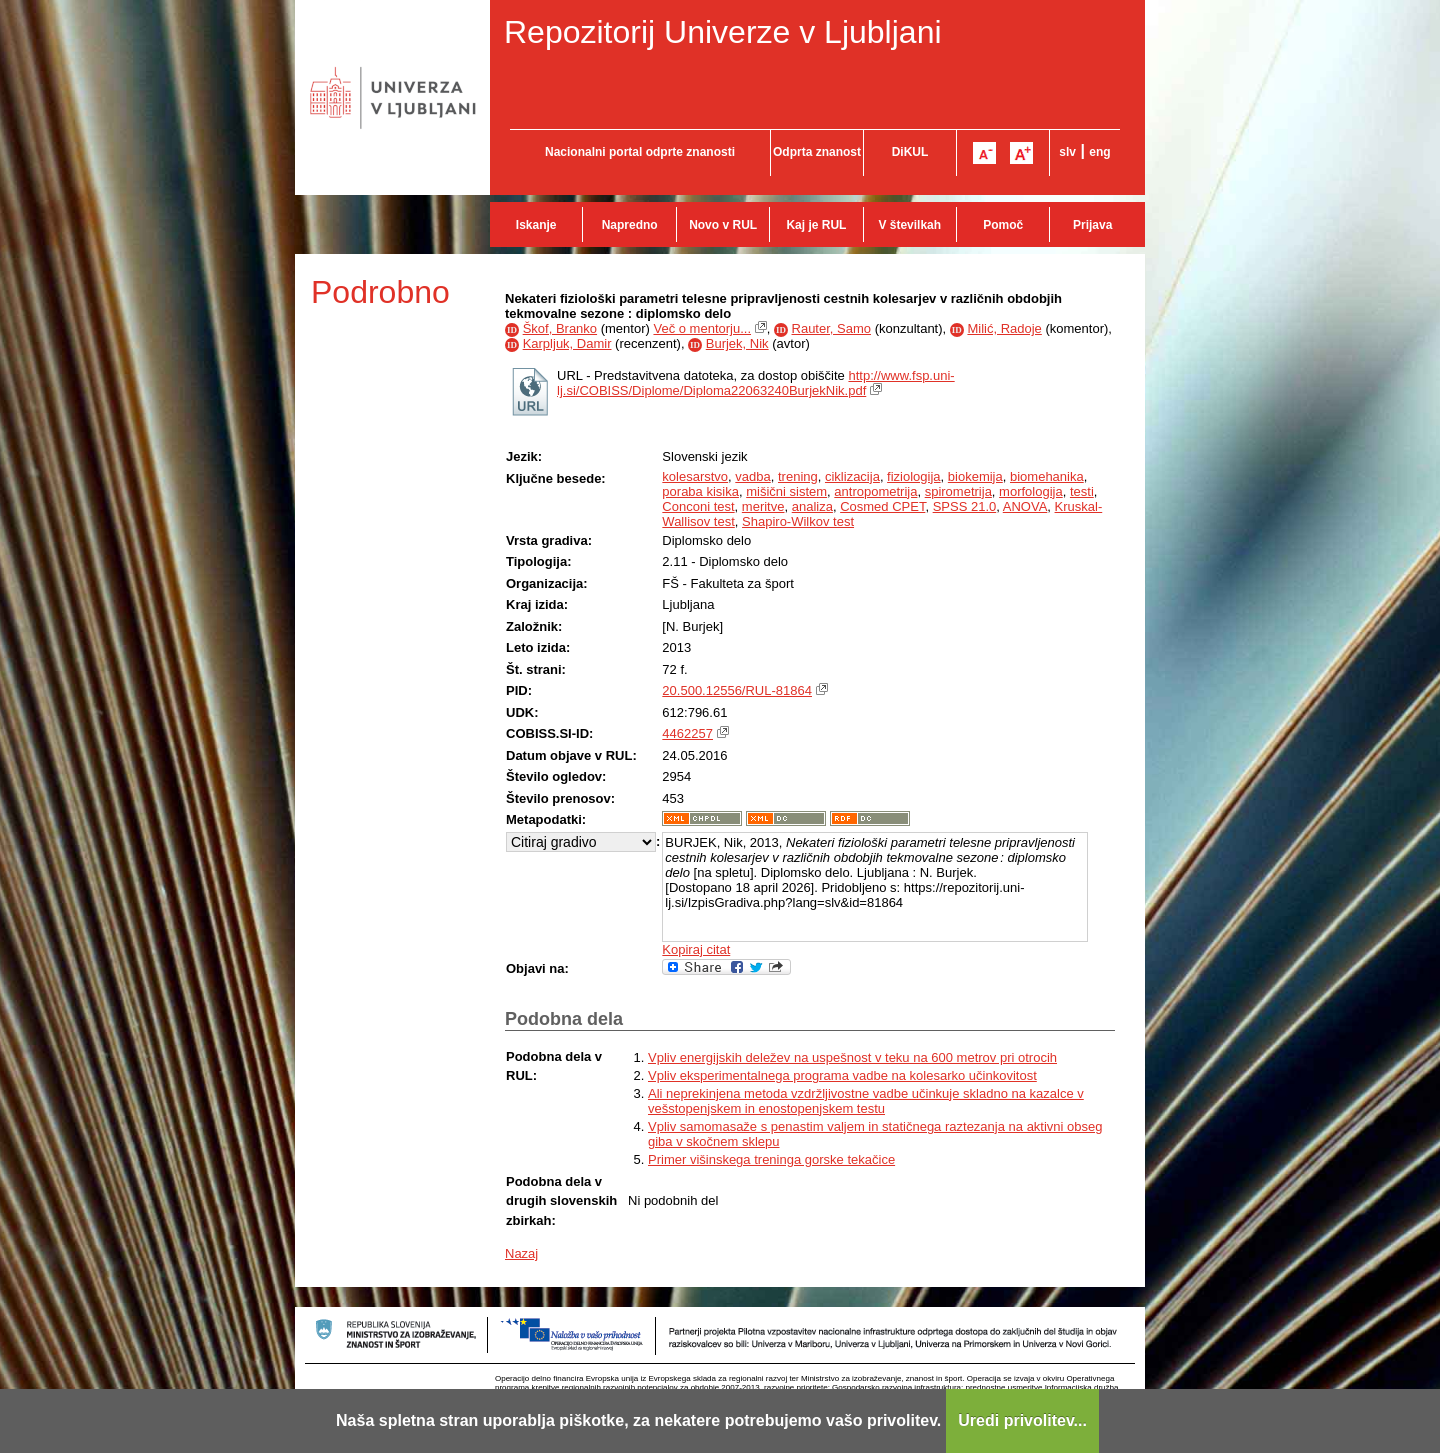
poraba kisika (700, 491)
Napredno (630, 225)
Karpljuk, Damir (567, 343)
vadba (752, 476)
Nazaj (521, 1253)
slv (1067, 152)
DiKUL (910, 152)
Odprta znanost (817, 152)
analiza (812, 506)
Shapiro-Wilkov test (798, 521)
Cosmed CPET (882, 506)
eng (1099, 152)
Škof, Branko (560, 328)
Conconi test (698, 506)
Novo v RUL (723, 225)
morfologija (1031, 491)
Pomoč (1003, 225)
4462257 (687, 733)
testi (1082, 491)
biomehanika (1047, 476)
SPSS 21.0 (965, 506)
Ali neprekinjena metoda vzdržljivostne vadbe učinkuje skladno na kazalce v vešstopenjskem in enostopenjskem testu (866, 1101)
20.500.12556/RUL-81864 (737, 690)
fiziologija (913, 476)
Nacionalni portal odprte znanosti (640, 152)
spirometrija (958, 491)
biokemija (975, 476)
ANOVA (1025, 506)
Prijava (1092, 225)
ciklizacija (852, 476)
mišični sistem (786, 491)
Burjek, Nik (737, 343)
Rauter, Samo (832, 328)
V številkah (909, 225)
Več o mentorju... (702, 328)
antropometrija (875, 491)
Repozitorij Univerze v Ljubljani (723, 32)
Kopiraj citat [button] (696, 949)
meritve (763, 506)
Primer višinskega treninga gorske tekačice (771, 1159)
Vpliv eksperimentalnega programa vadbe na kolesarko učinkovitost (842, 1075)
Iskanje (536, 225)
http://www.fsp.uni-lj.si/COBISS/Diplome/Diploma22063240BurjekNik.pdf (756, 383)
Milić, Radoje (1004, 328)
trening (798, 476)
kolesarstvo (695, 476)
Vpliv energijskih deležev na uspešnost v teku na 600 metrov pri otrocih (852, 1057)
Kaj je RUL (816, 225)
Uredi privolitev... (1022, 1420)
